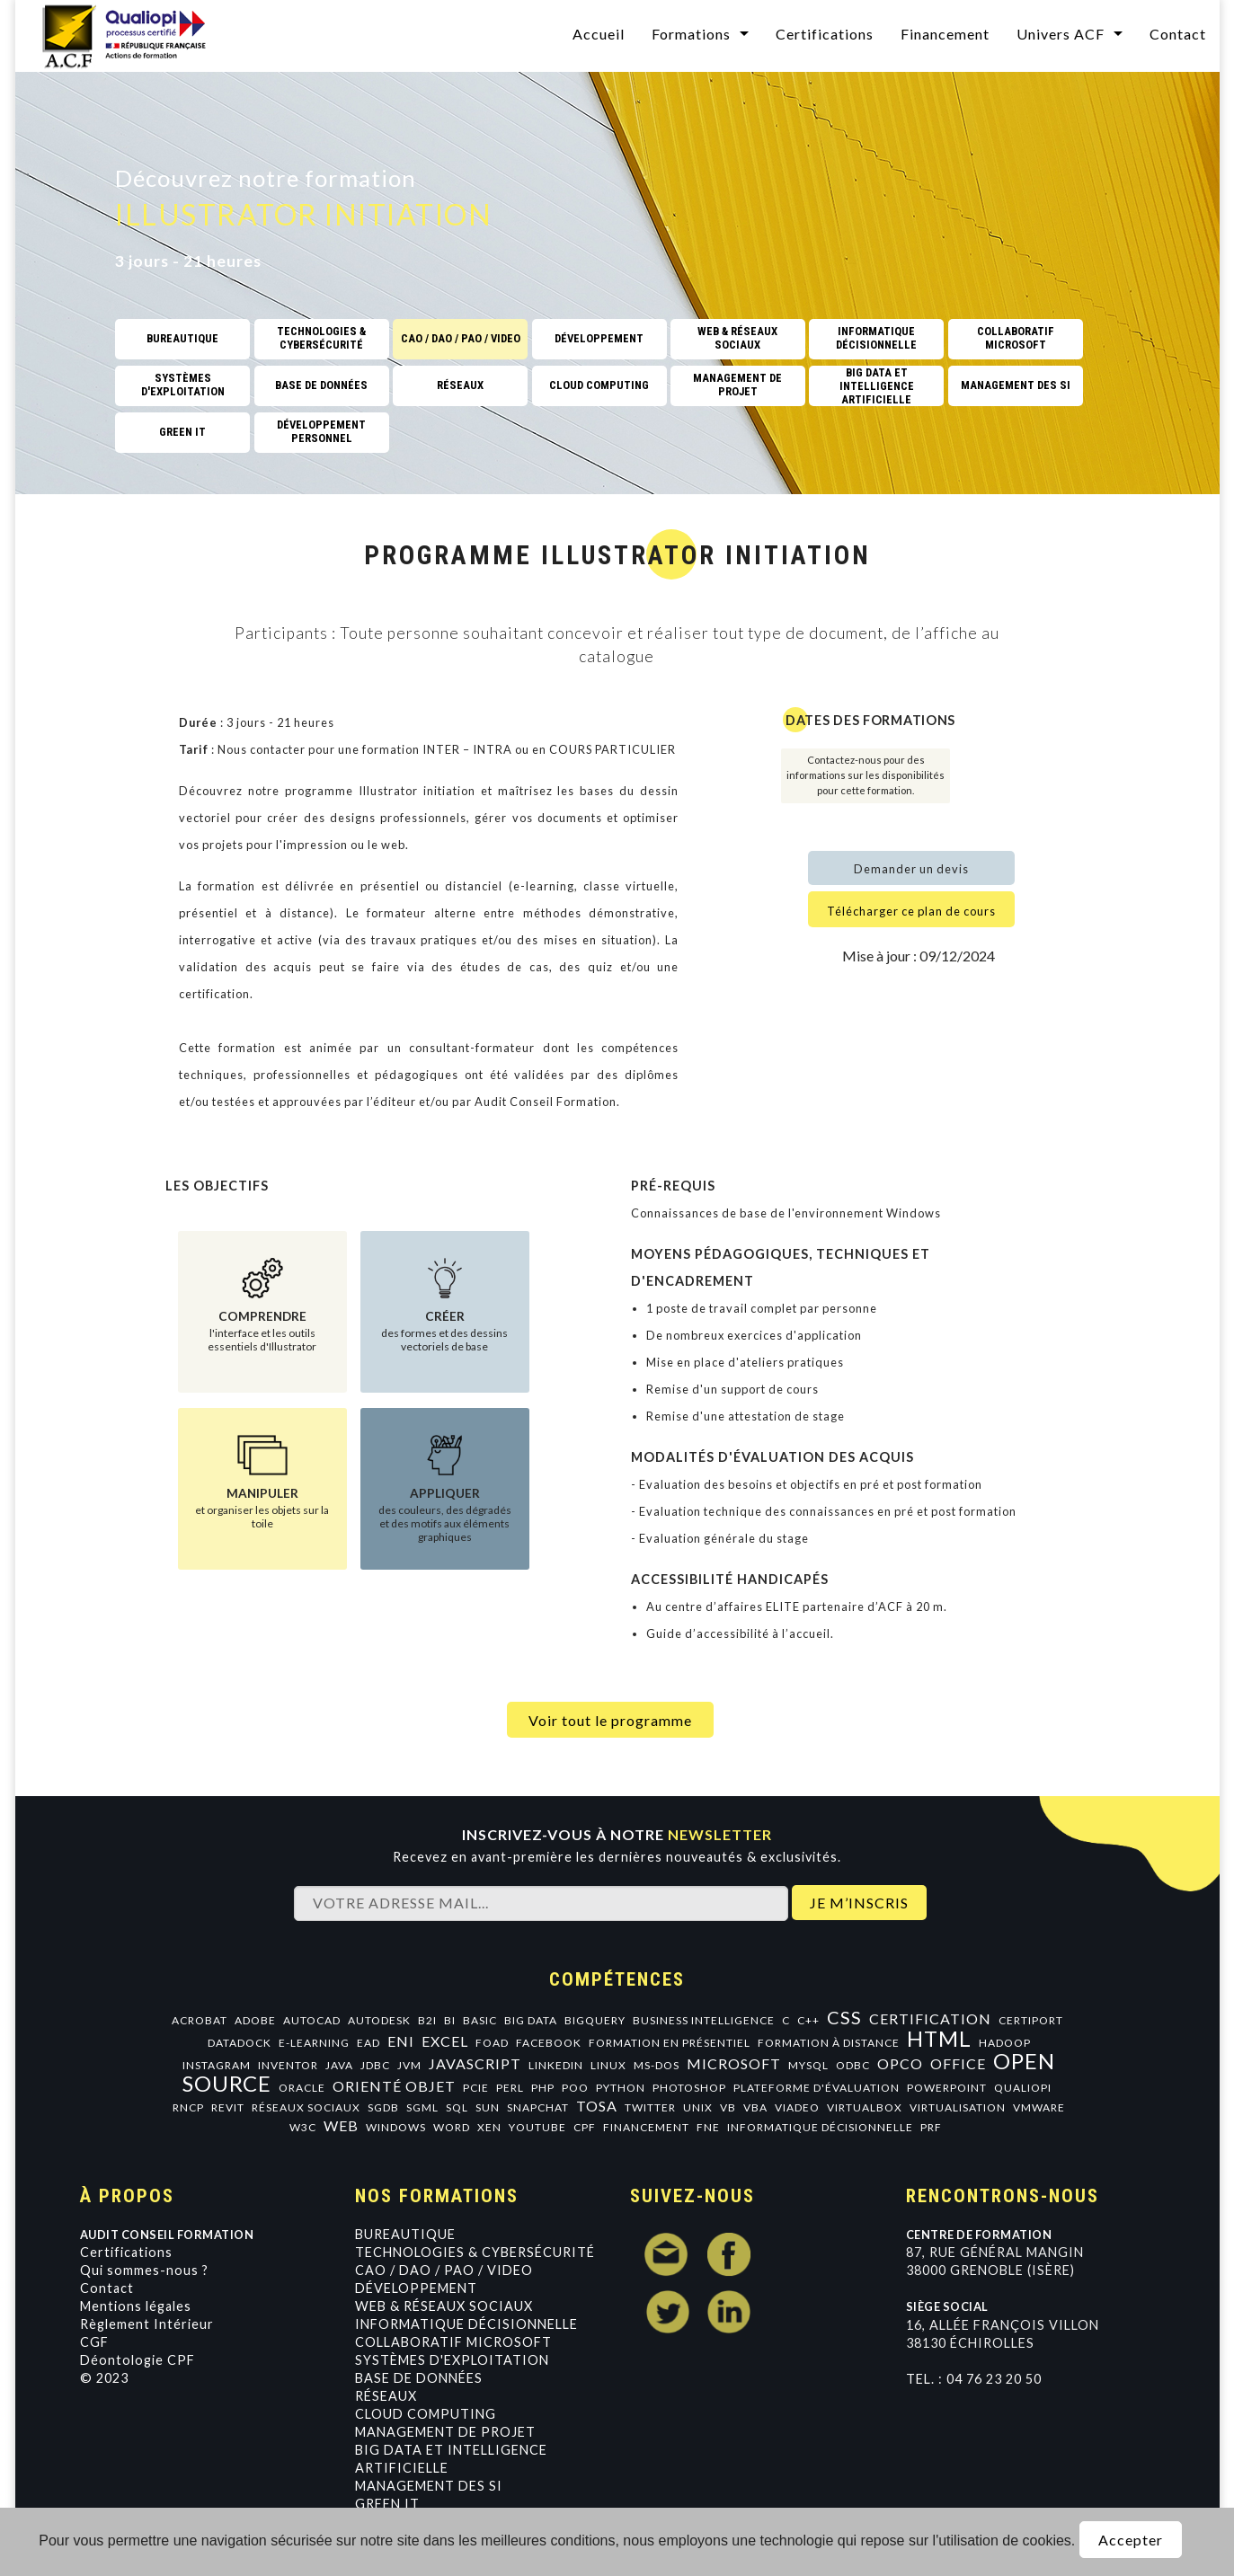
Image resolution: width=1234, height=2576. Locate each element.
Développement (416, 2288)
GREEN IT (387, 2503)
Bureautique (405, 2234)
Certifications (825, 33)
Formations (691, 33)
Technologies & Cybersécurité (475, 2252)
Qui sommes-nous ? (144, 2270)
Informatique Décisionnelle (466, 2324)
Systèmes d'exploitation (452, 2360)
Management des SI (428, 2485)
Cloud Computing (425, 2413)
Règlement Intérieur (147, 2324)
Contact (1178, 33)
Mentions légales (135, 2306)
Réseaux (386, 2395)
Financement (945, 33)
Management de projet (445, 2431)
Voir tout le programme (610, 1720)
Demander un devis (911, 869)
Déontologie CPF (137, 2360)
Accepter (1130, 2539)
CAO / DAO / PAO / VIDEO (444, 2270)
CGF (94, 2342)
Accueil (599, 33)
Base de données (419, 2378)
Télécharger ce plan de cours (911, 911)
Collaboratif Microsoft (453, 2342)
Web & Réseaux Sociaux (444, 2306)
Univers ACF (1060, 33)
